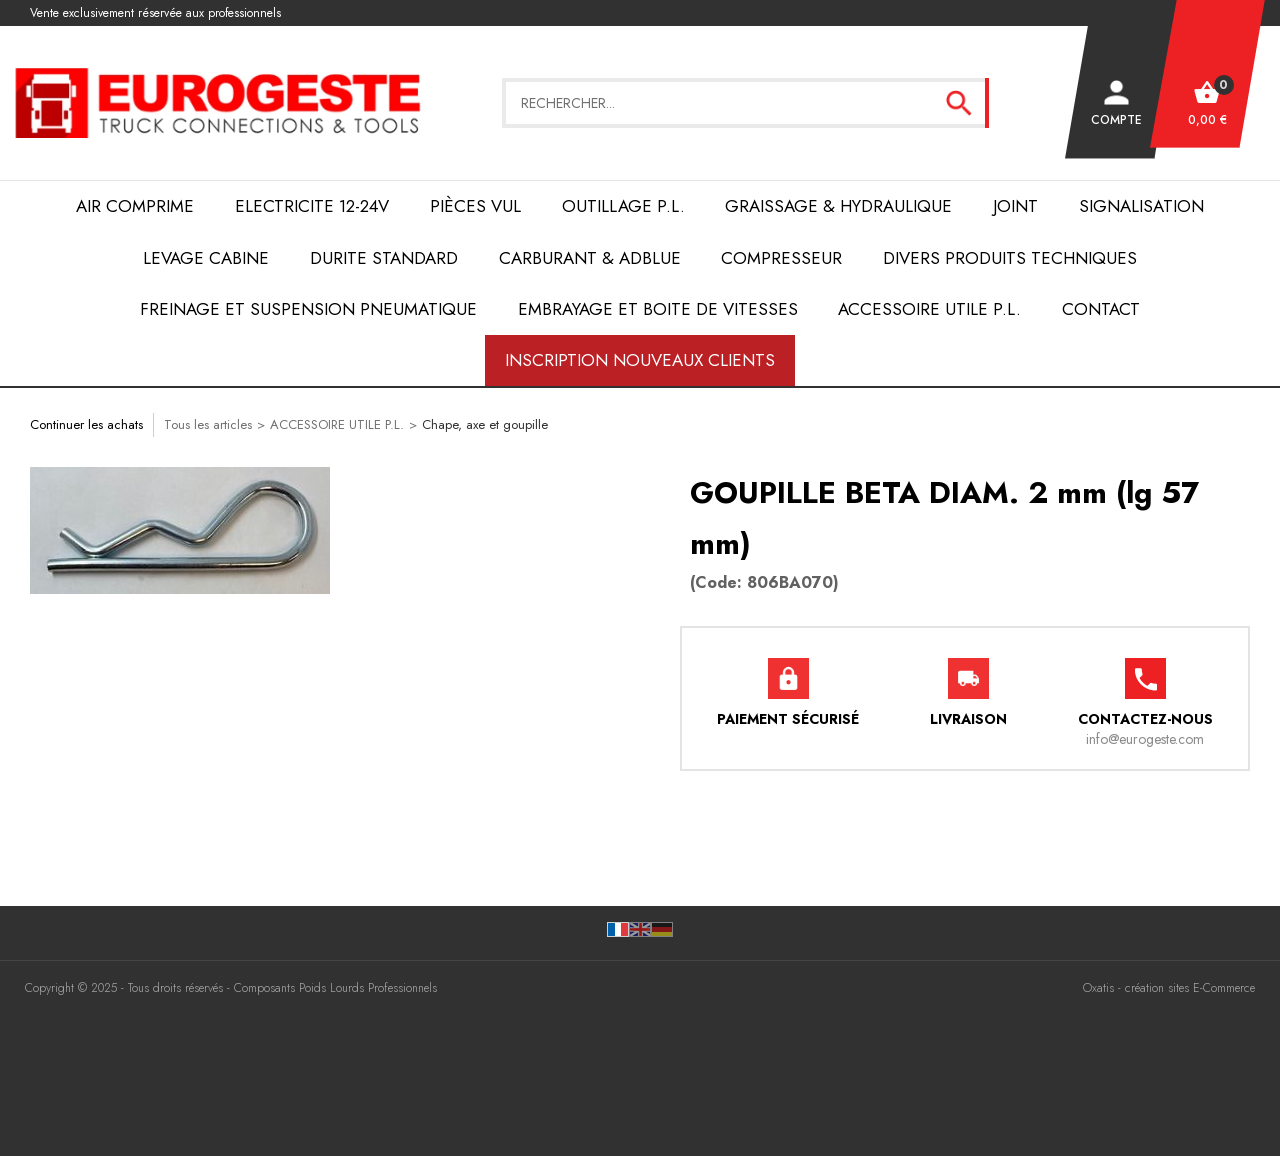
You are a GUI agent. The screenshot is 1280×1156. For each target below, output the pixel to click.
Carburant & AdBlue (590, 258)
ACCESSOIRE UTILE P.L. (929, 309)
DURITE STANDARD (384, 258)
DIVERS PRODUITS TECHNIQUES (1010, 258)
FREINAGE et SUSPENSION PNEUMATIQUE (308, 309)
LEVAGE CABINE (206, 258)
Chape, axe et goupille (485, 424)
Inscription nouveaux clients (640, 360)
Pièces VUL (475, 206)
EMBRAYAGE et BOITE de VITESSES (658, 309)
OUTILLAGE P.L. (623, 206)
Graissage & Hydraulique (838, 206)
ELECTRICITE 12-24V (312, 206)
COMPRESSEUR (781, 258)
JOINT (1015, 206)
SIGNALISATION (1141, 206)
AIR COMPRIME (135, 206)
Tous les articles (208, 424)
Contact (1101, 309)
